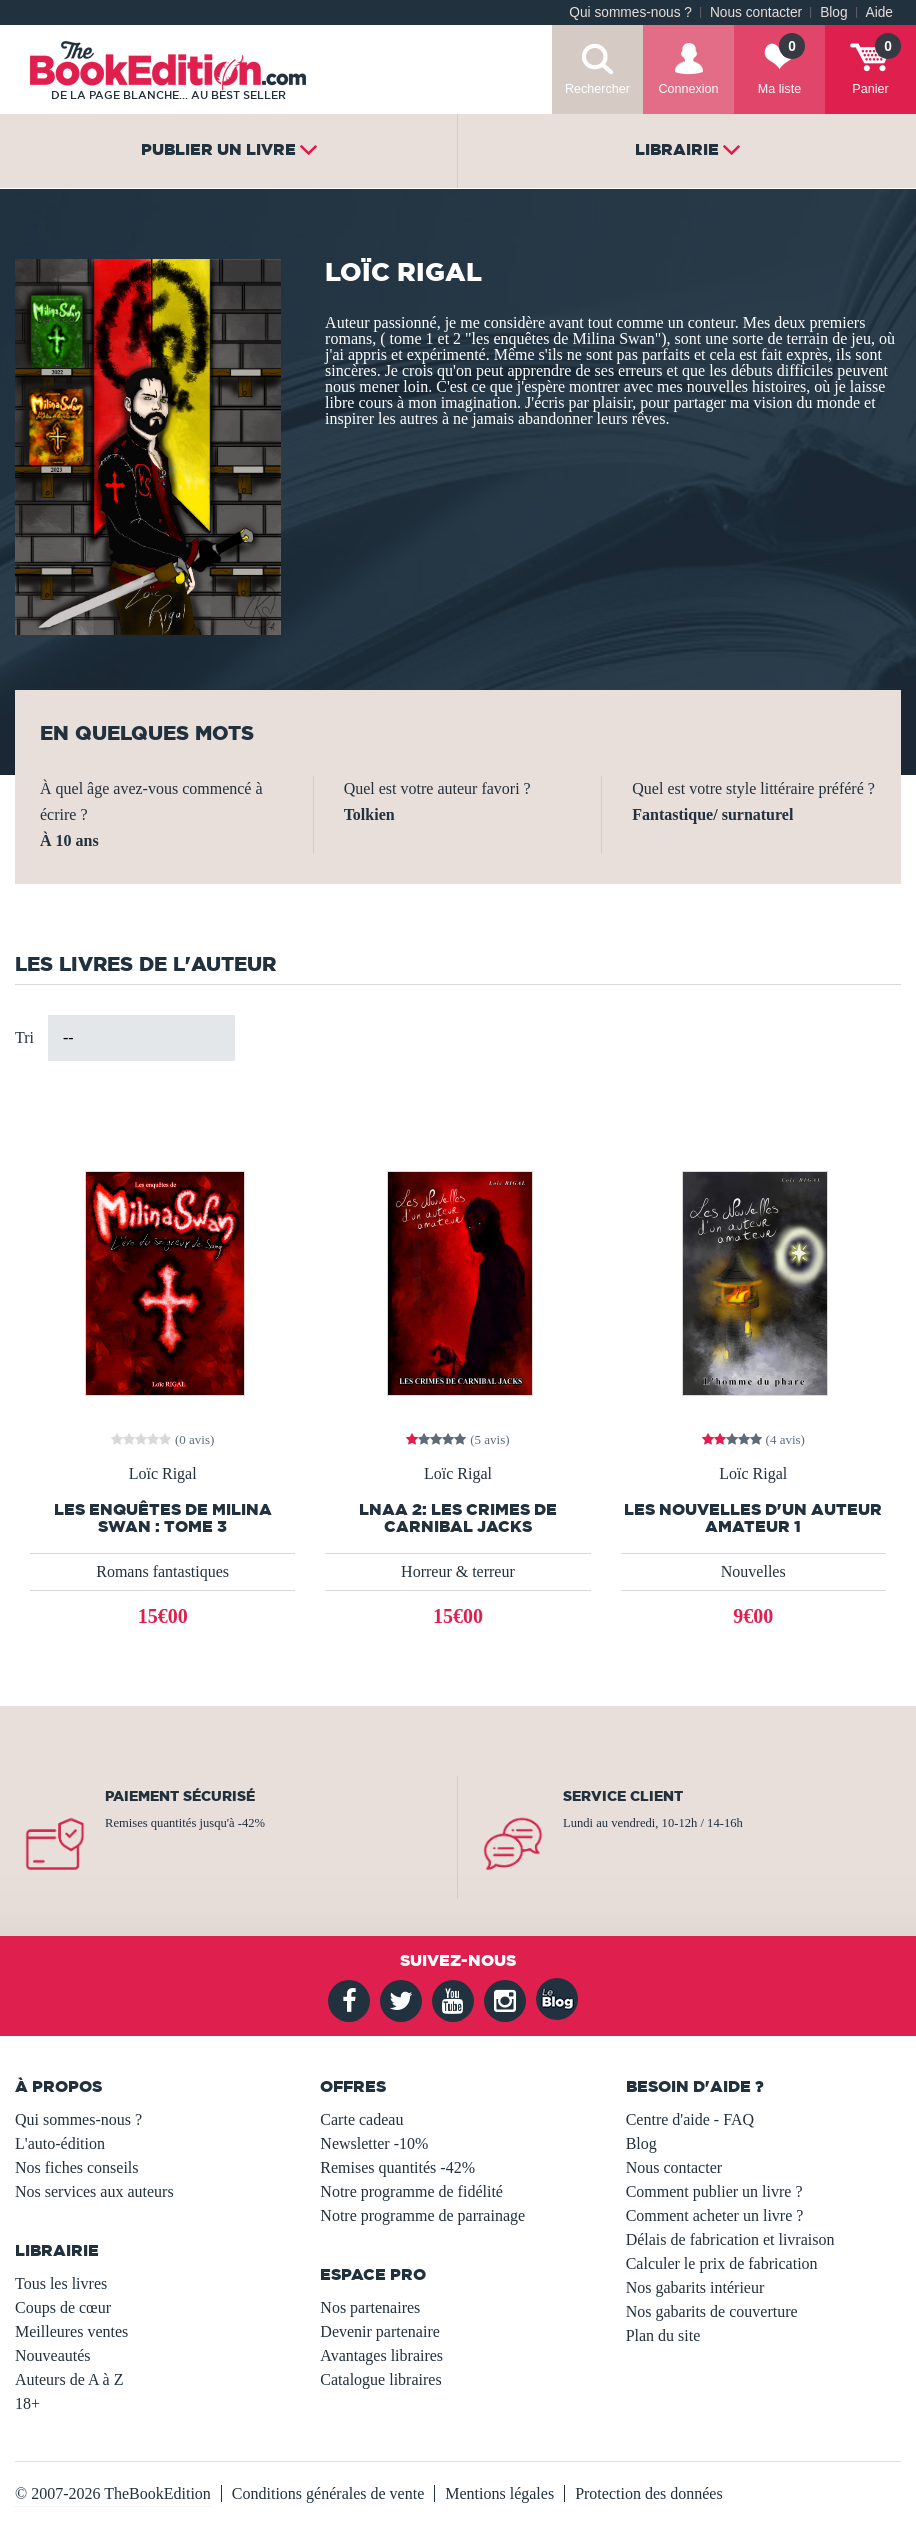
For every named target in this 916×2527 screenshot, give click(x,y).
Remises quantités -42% (397, 2167)
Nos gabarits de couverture (712, 2311)
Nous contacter (756, 12)
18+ (27, 2403)
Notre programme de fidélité (411, 2191)
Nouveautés (53, 2355)
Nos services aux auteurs (94, 2191)
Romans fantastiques (162, 1571)
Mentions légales (499, 2493)
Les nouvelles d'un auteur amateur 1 (753, 1518)
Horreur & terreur (458, 1571)
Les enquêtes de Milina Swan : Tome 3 (163, 1518)
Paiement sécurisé (180, 1796)
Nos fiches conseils (77, 2167)
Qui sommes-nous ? (630, 12)
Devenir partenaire (379, 2331)
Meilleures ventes (71, 2331)
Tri (24, 1037)
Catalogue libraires (380, 2379)
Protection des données (649, 2493)
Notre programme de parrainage (422, 2215)
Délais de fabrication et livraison (730, 2239)
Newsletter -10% (374, 2143)
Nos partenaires (370, 2307)
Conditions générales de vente (328, 2493)
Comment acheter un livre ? (715, 2215)
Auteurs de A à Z (69, 2379)
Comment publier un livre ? (714, 2191)
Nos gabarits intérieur (695, 2287)
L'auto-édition (60, 2143)
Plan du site (663, 2335)
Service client (623, 1796)
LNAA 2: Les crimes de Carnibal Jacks (458, 1518)
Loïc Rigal (163, 1474)
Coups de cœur (63, 2307)
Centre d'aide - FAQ (690, 2119)
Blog (833, 12)
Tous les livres (61, 2283)
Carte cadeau (361, 2119)
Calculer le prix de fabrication (722, 2263)
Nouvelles (753, 1571)
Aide (879, 12)
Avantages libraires (381, 2355)
